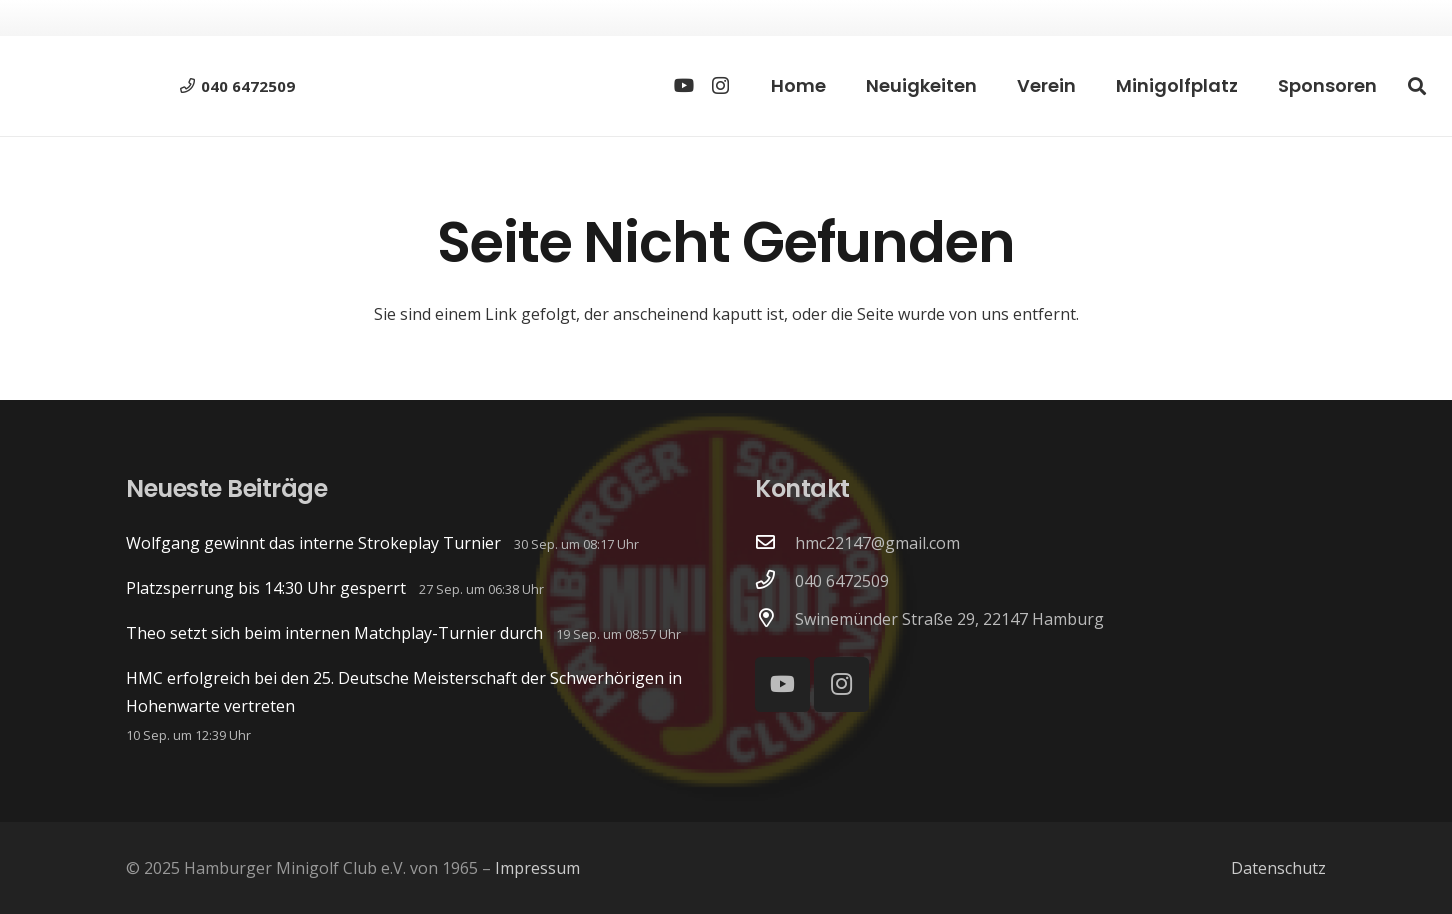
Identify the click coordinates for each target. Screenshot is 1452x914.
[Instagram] (720, 86)
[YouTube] (684, 85)
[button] (1417, 86)
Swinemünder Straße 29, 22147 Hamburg (949, 619)
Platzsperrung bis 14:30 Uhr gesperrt (266, 588)
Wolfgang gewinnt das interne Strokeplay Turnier (313, 543)
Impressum (537, 868)
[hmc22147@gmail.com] (775, 543)
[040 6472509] (775, 581)
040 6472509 (842, 581)
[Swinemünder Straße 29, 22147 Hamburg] (775, 619)
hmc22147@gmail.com (877, 543)
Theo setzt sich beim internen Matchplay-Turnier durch (334, 633)
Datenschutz (1278, 868)
